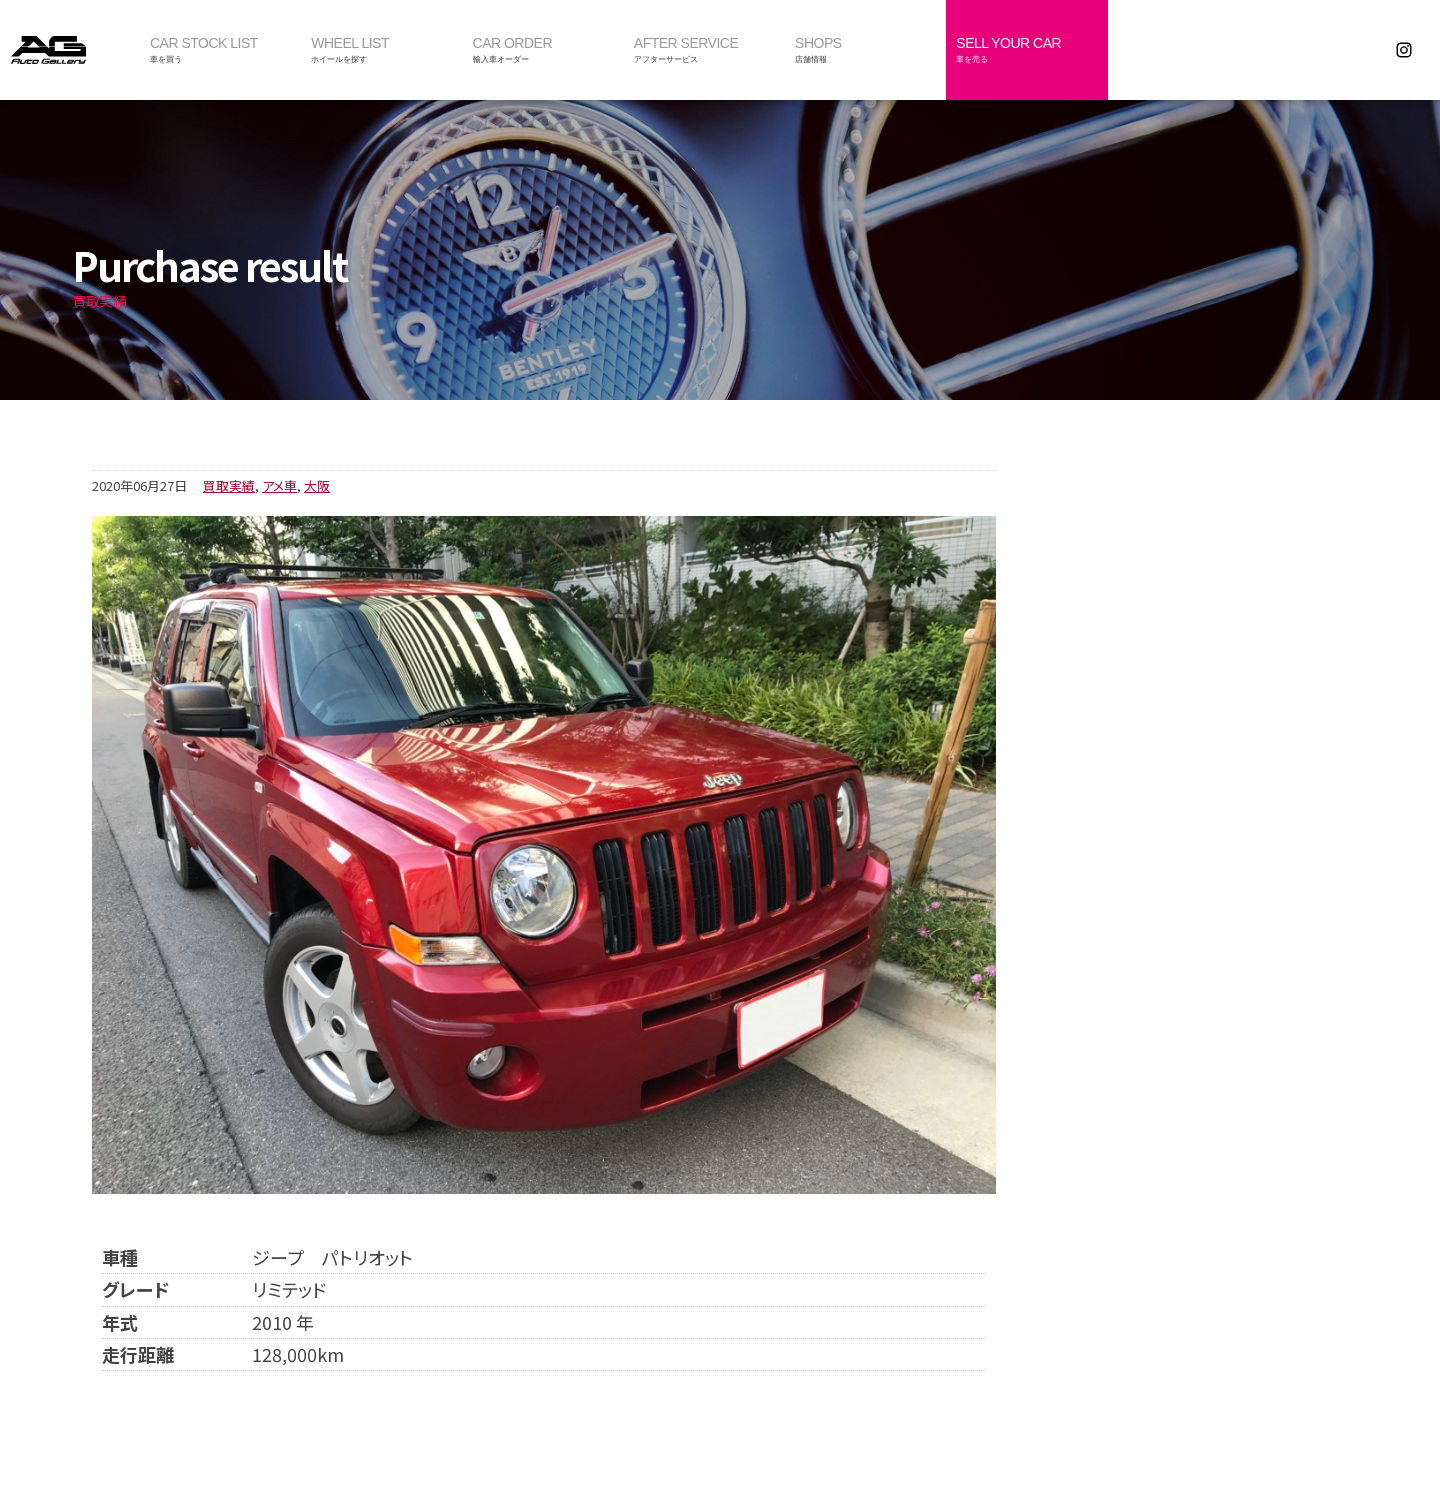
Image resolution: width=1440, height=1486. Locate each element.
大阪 (317, 485)
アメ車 (279, 485)
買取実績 (229, 485)
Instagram (1404, 50)
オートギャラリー (70, 50)
